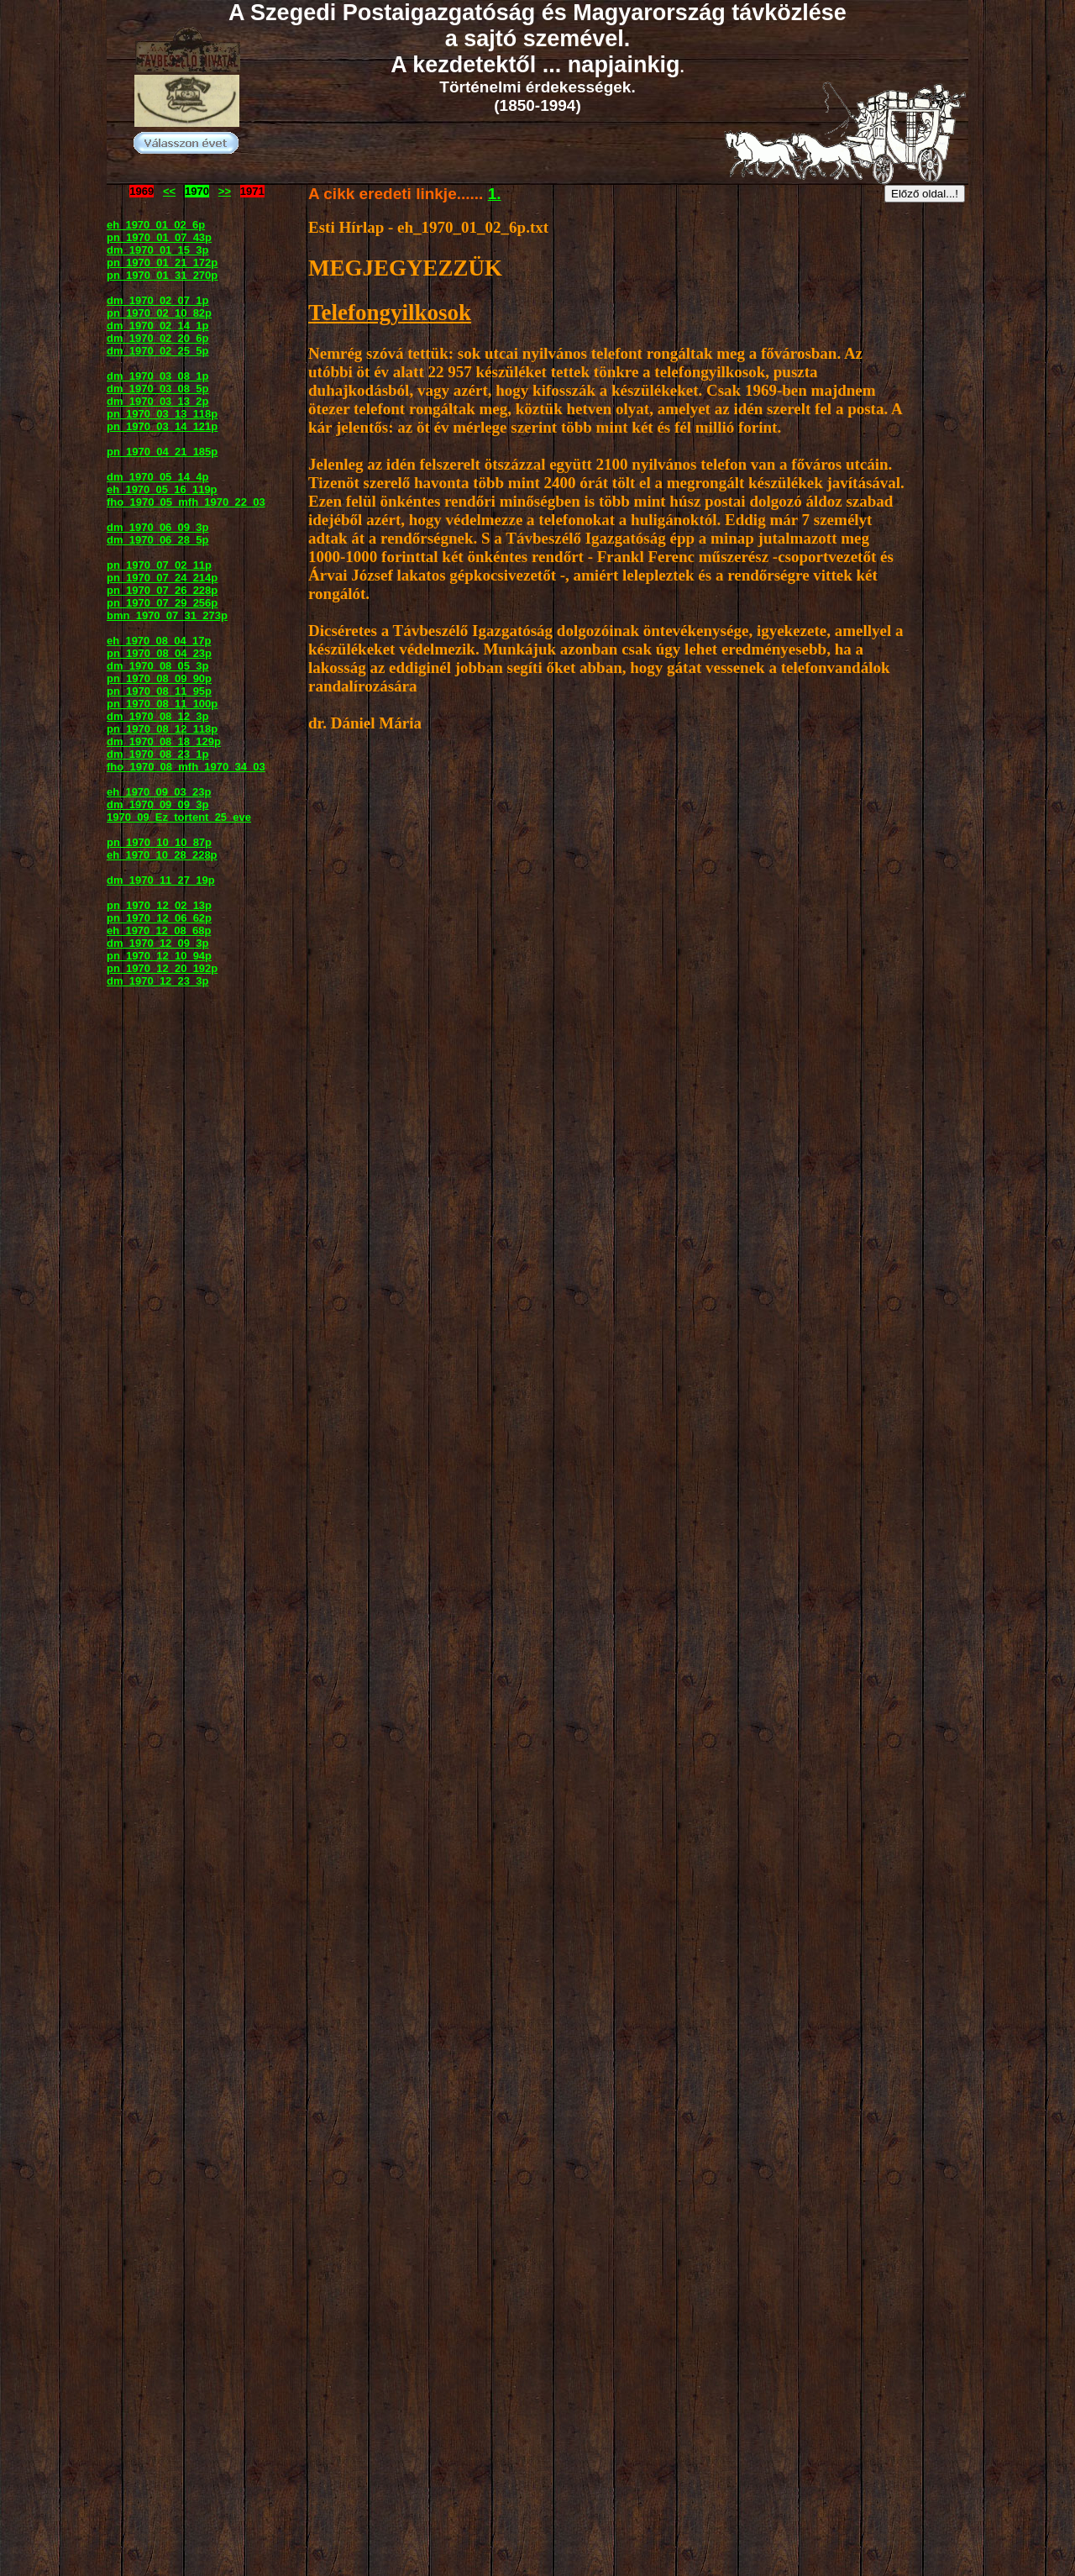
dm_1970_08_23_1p (157, 754)
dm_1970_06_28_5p (157, 540)
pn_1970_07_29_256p (162, 603)
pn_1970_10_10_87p (159, 842)
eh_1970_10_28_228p (162, 855)
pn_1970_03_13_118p (162, 413)
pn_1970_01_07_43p (159, 237)
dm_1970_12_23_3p (157, 981)
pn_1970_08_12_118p (162, 729)
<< (169, 191)
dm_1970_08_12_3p (157, 716)
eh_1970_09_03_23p (159, 792)
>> (224, 191)
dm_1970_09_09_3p (157, 804)
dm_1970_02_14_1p (157, 325)
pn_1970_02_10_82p (159, 313)
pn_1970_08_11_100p (162, 703)
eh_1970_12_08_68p (159, 930)
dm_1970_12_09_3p (157, 943)
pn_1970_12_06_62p (159, 918)
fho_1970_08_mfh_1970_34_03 (186, 766)
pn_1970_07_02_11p (159, 565)
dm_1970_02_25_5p (157, 350)
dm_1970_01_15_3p (157, 250)
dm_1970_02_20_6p (157, 338)
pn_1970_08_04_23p (159, 653)
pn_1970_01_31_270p (162, 275)
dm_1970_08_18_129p (164, 741)
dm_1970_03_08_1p (157, 376)
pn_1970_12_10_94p (159, 955)
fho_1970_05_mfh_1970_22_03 (186, 502)
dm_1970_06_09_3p (157, 527)
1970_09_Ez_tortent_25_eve (179, 817)
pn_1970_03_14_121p (162, 426)
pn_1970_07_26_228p (162, 590)
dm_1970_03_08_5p (157, 388)
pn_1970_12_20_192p (162, 968)
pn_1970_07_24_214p (162, 577)
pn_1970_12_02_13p (159, 905)
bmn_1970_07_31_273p (167, 615)
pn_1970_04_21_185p (162, 451)
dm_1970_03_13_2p (157, 401)
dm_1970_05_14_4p (157, 477)
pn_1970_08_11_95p (159, 691)
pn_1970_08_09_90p (159, 678)
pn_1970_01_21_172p (162, 262)
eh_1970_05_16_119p (162, 489)
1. (494, 193)
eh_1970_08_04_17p (159, 640)
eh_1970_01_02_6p (156, 224)
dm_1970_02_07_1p (157, 300)
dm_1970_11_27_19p (161, 880)
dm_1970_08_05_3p (157, 666)
